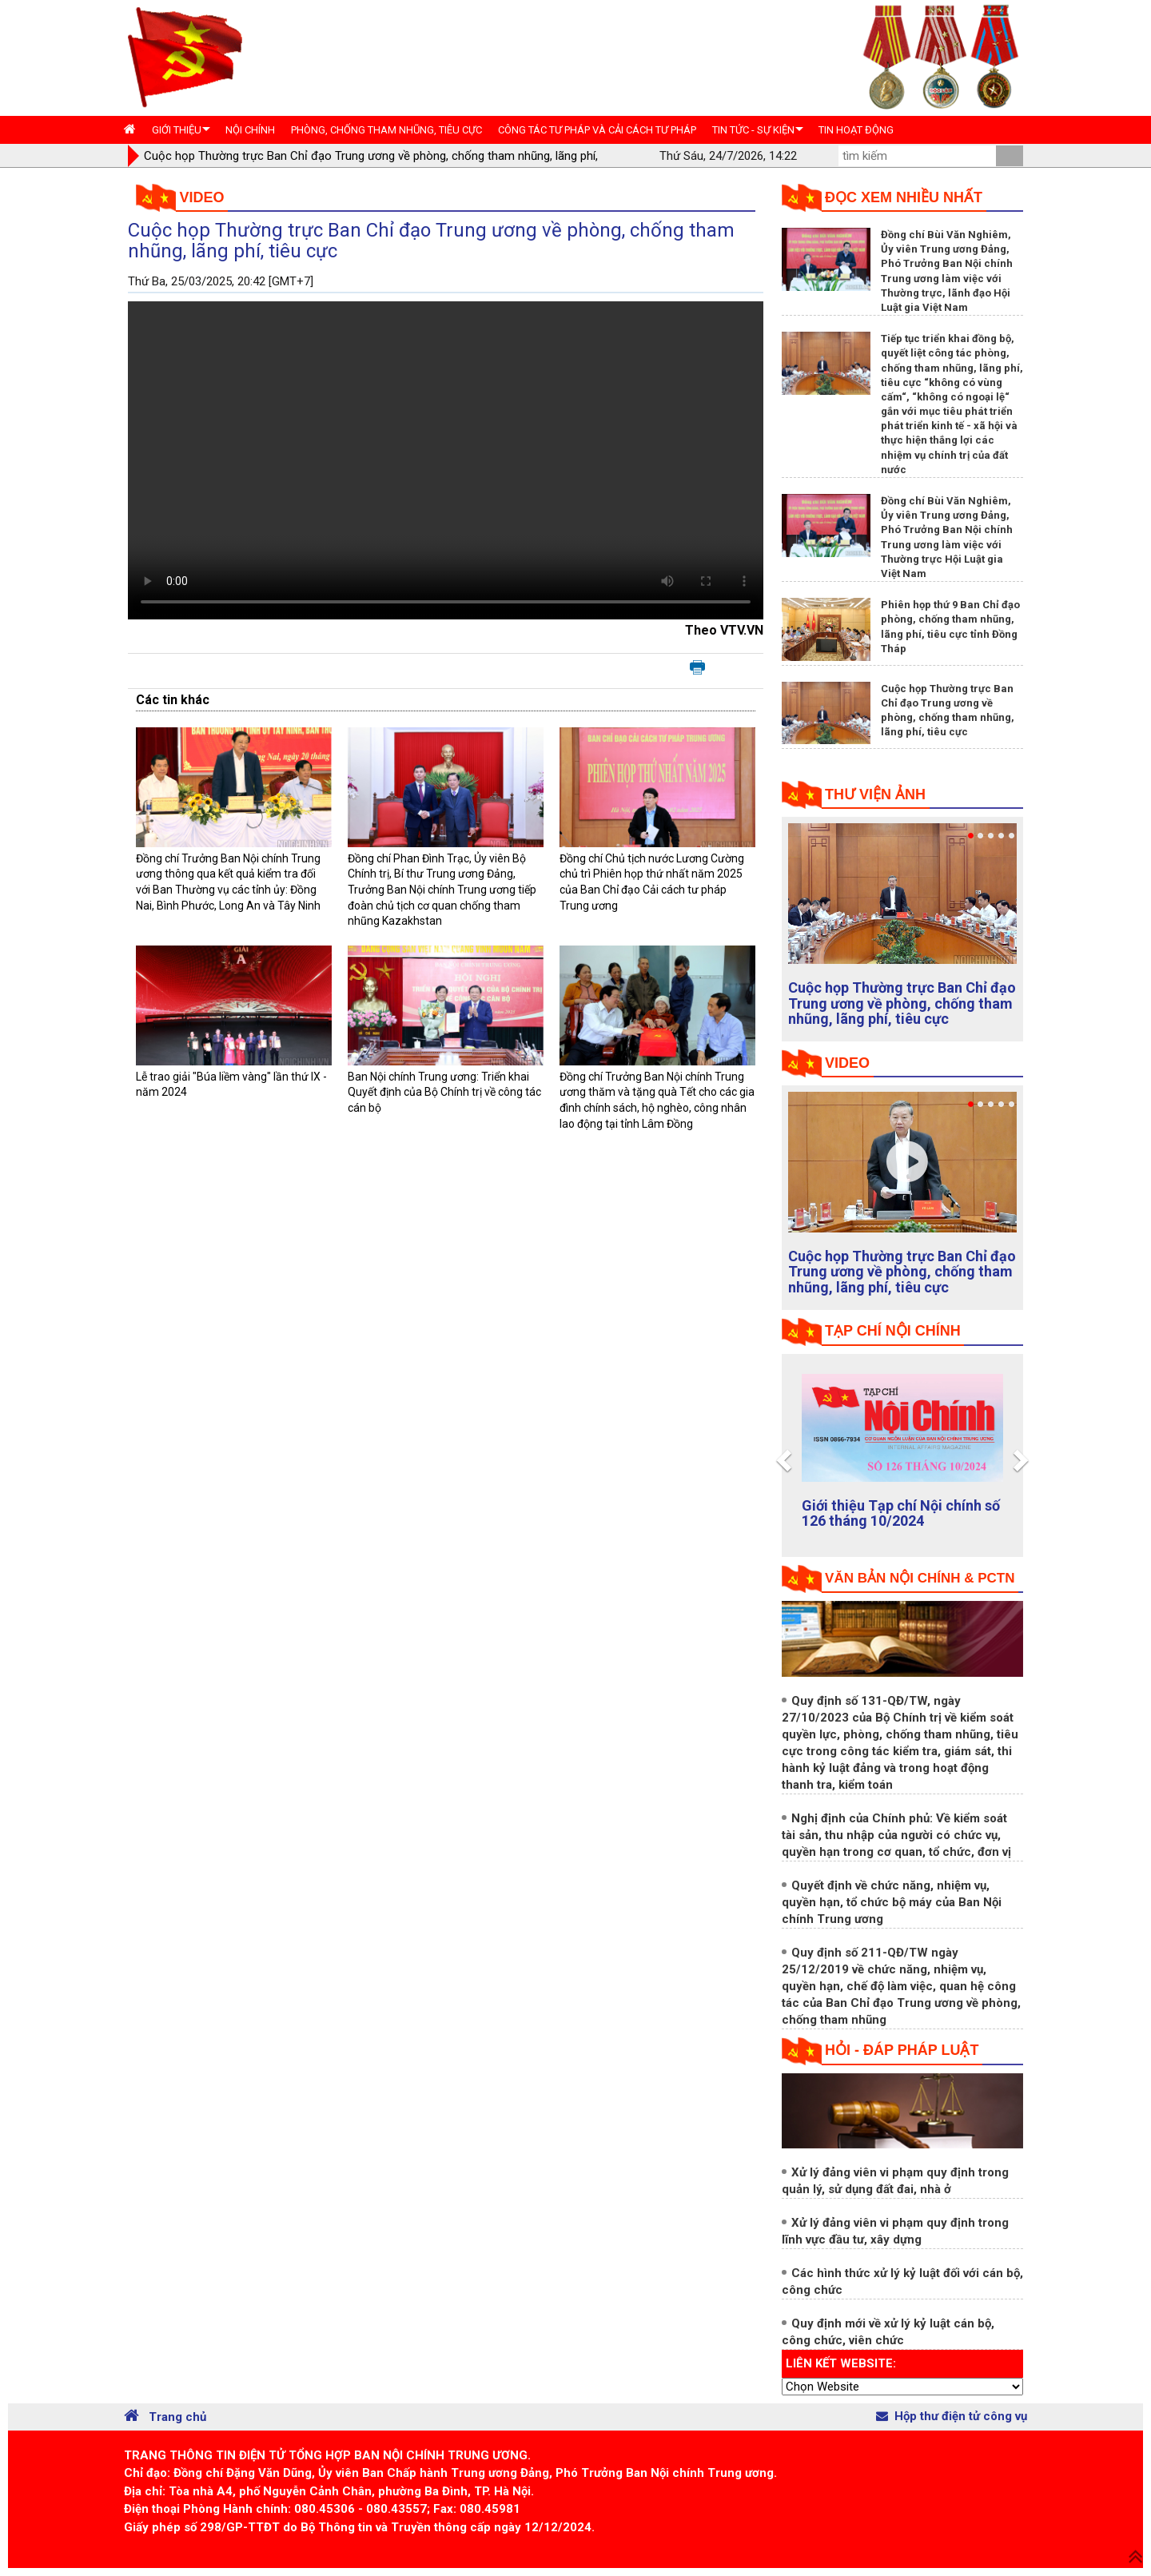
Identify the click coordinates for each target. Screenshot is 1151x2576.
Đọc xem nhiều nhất (903, 197)
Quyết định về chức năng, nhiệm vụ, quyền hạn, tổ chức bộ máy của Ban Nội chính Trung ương (892, 1902)
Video (202, 197)
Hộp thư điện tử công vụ (951, 2416)
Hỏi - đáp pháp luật (901, 2050)
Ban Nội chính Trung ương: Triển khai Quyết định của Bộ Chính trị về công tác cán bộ (444, 1092)
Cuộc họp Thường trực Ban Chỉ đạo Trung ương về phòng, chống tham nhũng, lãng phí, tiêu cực (902, 1003)
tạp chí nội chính (893, 1331)
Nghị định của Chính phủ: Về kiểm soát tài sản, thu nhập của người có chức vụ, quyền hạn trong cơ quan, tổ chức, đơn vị (896, 1835)
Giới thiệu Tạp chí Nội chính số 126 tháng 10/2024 (901, 1513)
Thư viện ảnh (875, 794)
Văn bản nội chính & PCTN (919, 1578)
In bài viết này (697, 668)
